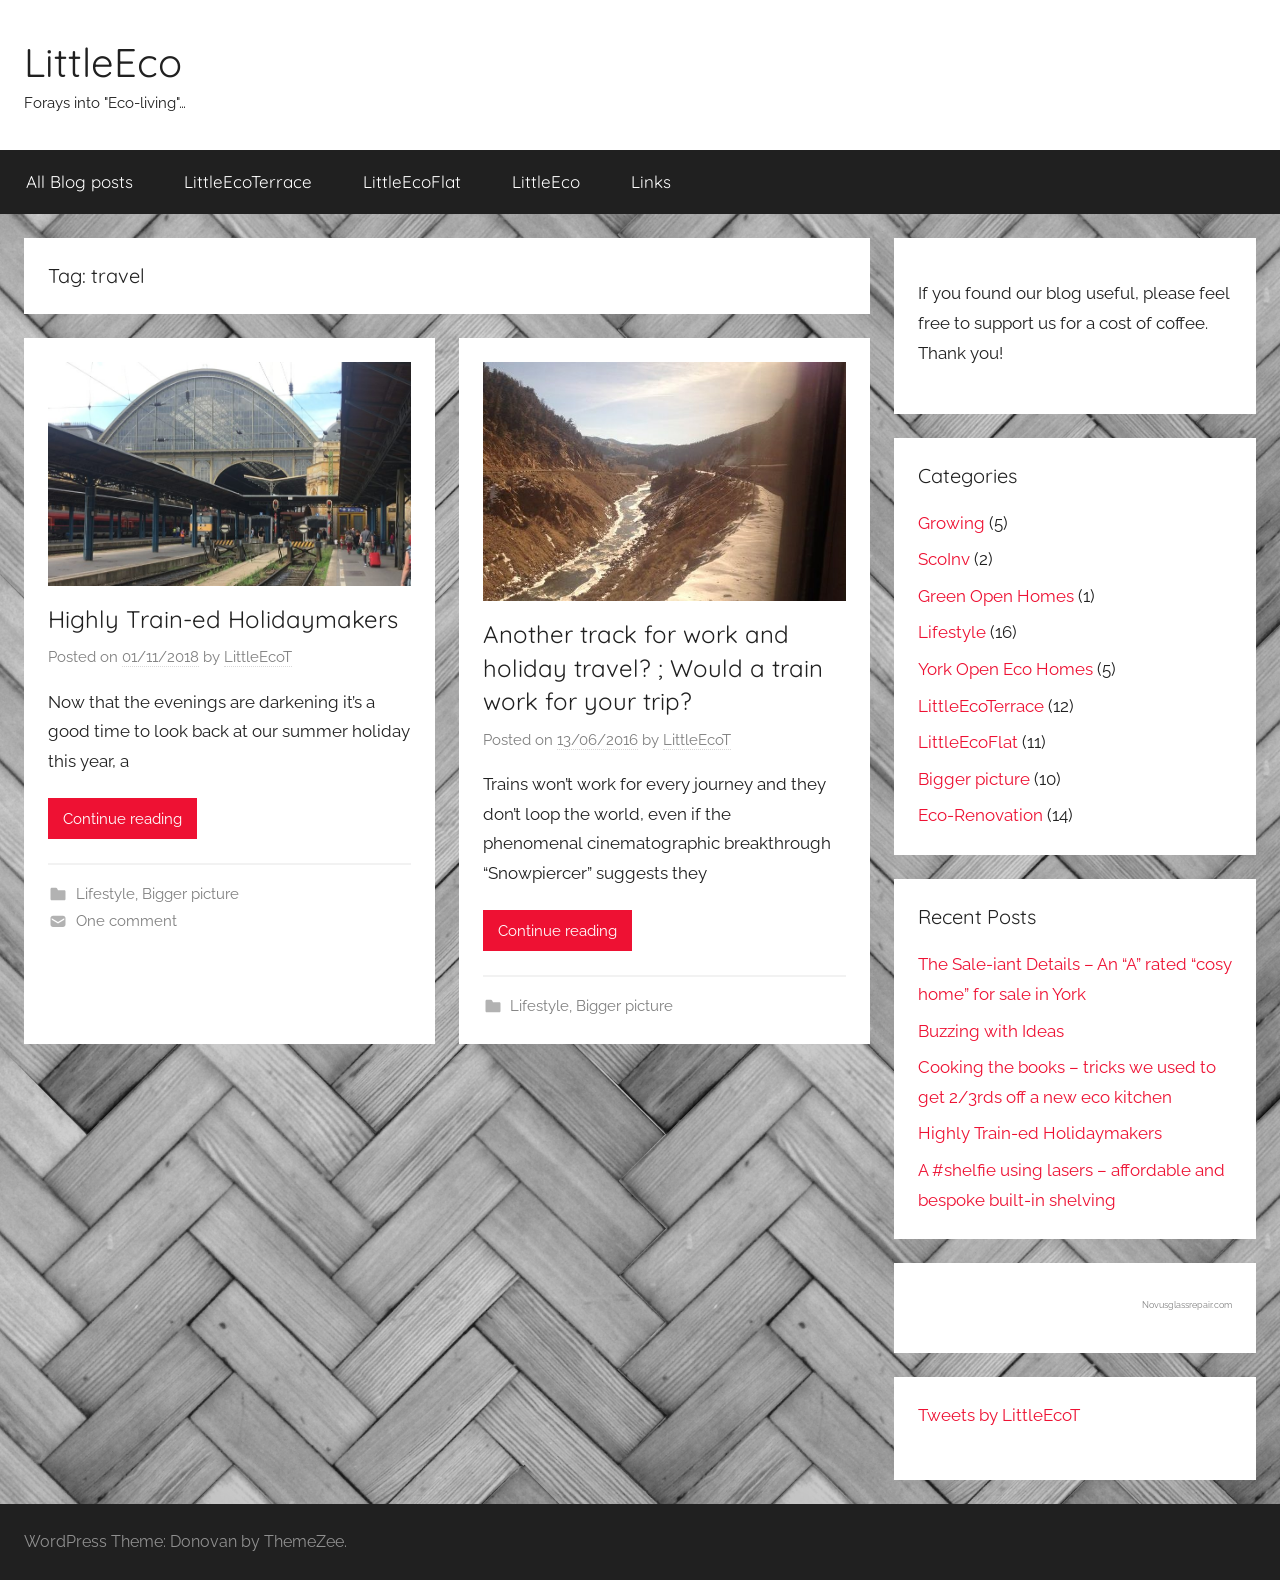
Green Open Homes (996, 596)
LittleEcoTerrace (248, 181)
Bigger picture (190, 894)
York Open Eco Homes (1005, 669)
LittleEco (103, 62)
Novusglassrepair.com (1187, 1305)
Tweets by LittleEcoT (999, 1415)
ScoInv (944, 559)
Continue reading (122, 819)
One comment (126, 921)
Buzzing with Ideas (991, 1031)
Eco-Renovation (980, 815)
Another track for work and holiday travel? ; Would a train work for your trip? (653, 667)
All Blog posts (79, 181)
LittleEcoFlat (412, 181)
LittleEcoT (258, 657)
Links (651, 181)
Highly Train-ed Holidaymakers (223, 619)
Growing (951, 523)
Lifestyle (105, 894)
